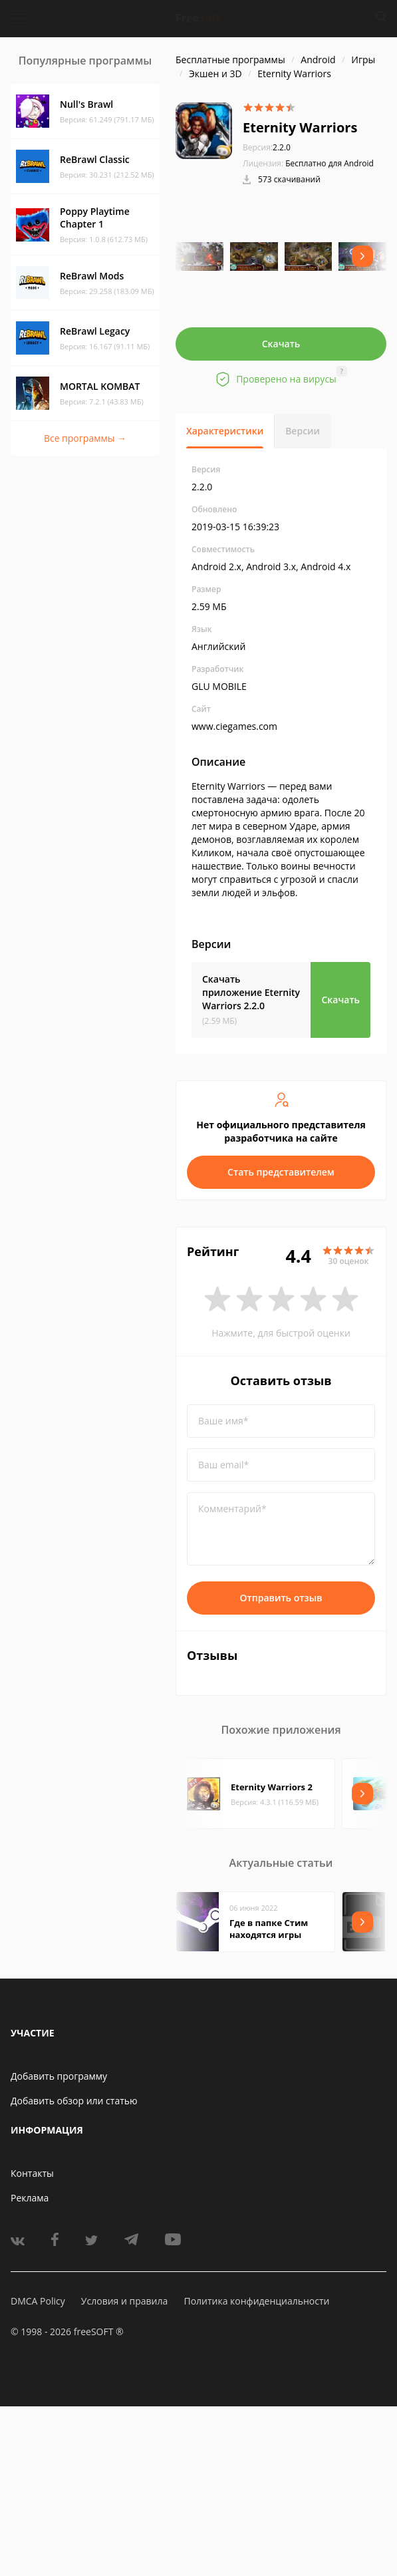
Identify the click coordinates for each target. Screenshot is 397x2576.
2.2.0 (267, 147)
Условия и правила (124, 2301)
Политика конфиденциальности (256, 2301)
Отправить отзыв (281, 1597)
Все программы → (85, 438)
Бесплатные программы (230, 59)
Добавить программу (59, 2076)
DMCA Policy (38, 2301)
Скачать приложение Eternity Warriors (251, 992)
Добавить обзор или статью (74, 2100)
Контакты (32, 2173)
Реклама (30, 2197)
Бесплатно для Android (329, 163)
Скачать (281, 343)
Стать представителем (280, 1172)
